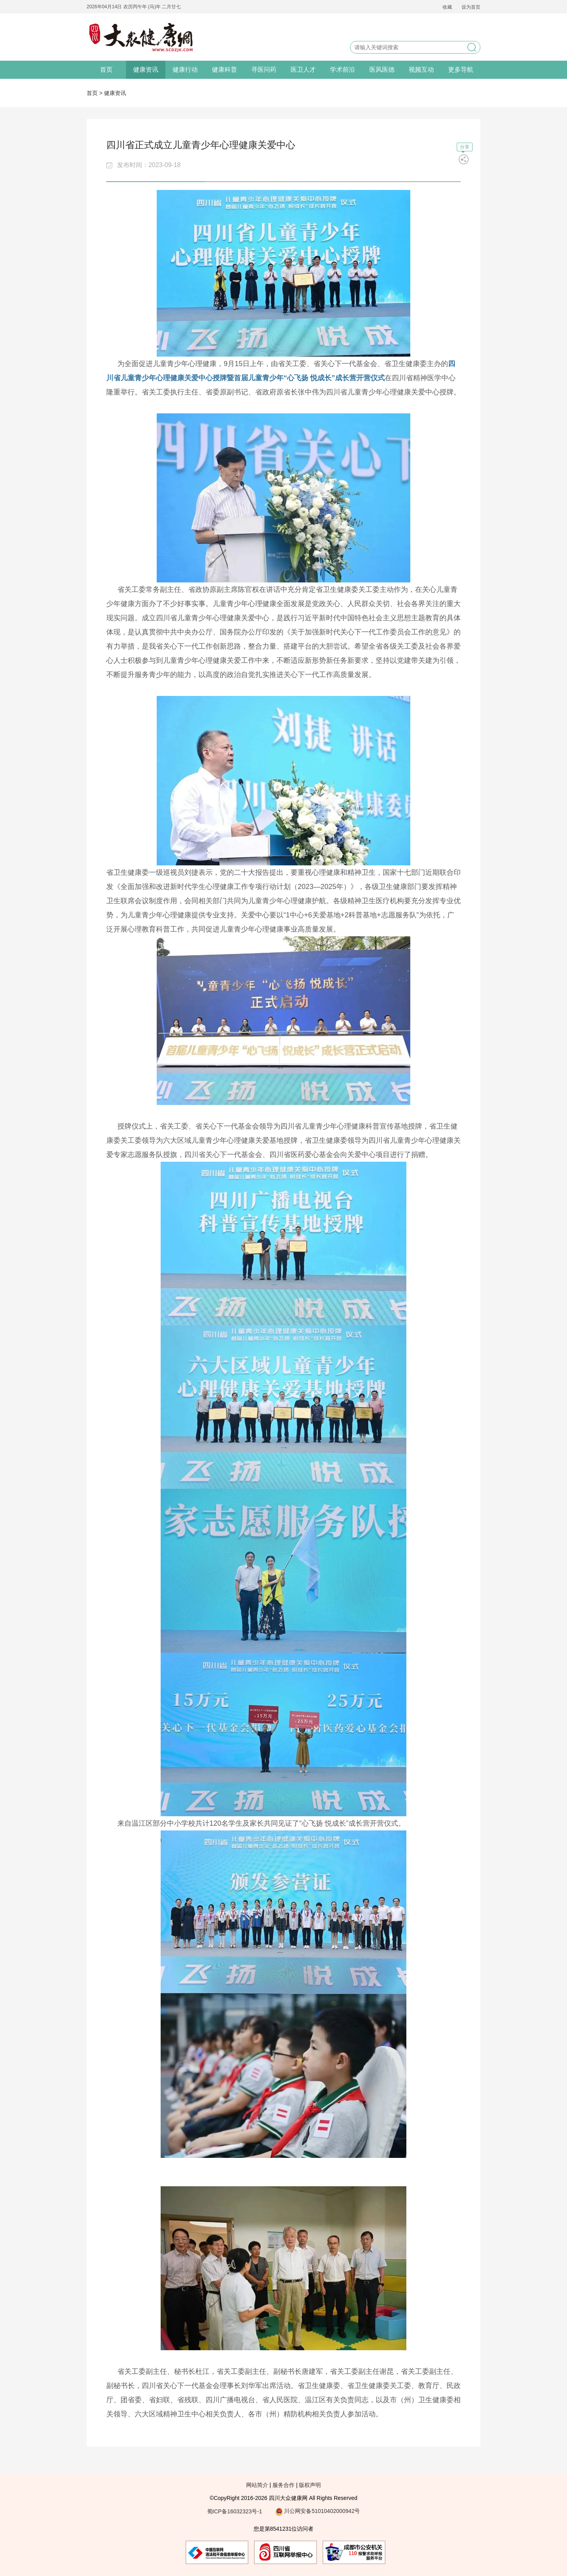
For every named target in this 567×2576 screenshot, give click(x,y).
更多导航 (460, 69)
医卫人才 (303, 69)
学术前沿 (342, 69)
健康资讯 (145, 69)
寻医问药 (263, 69)
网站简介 (257, 2485)
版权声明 (310, 2485)
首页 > (95, 93)
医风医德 (382, 69)
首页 (106, 69)
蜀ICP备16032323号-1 (234, 2511)
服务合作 (283, 2485)
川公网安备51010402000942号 (318, 2511)
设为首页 (470, 7)
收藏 (447, 7)
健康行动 (185, 69)
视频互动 (421, 69)
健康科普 (224, 69)
